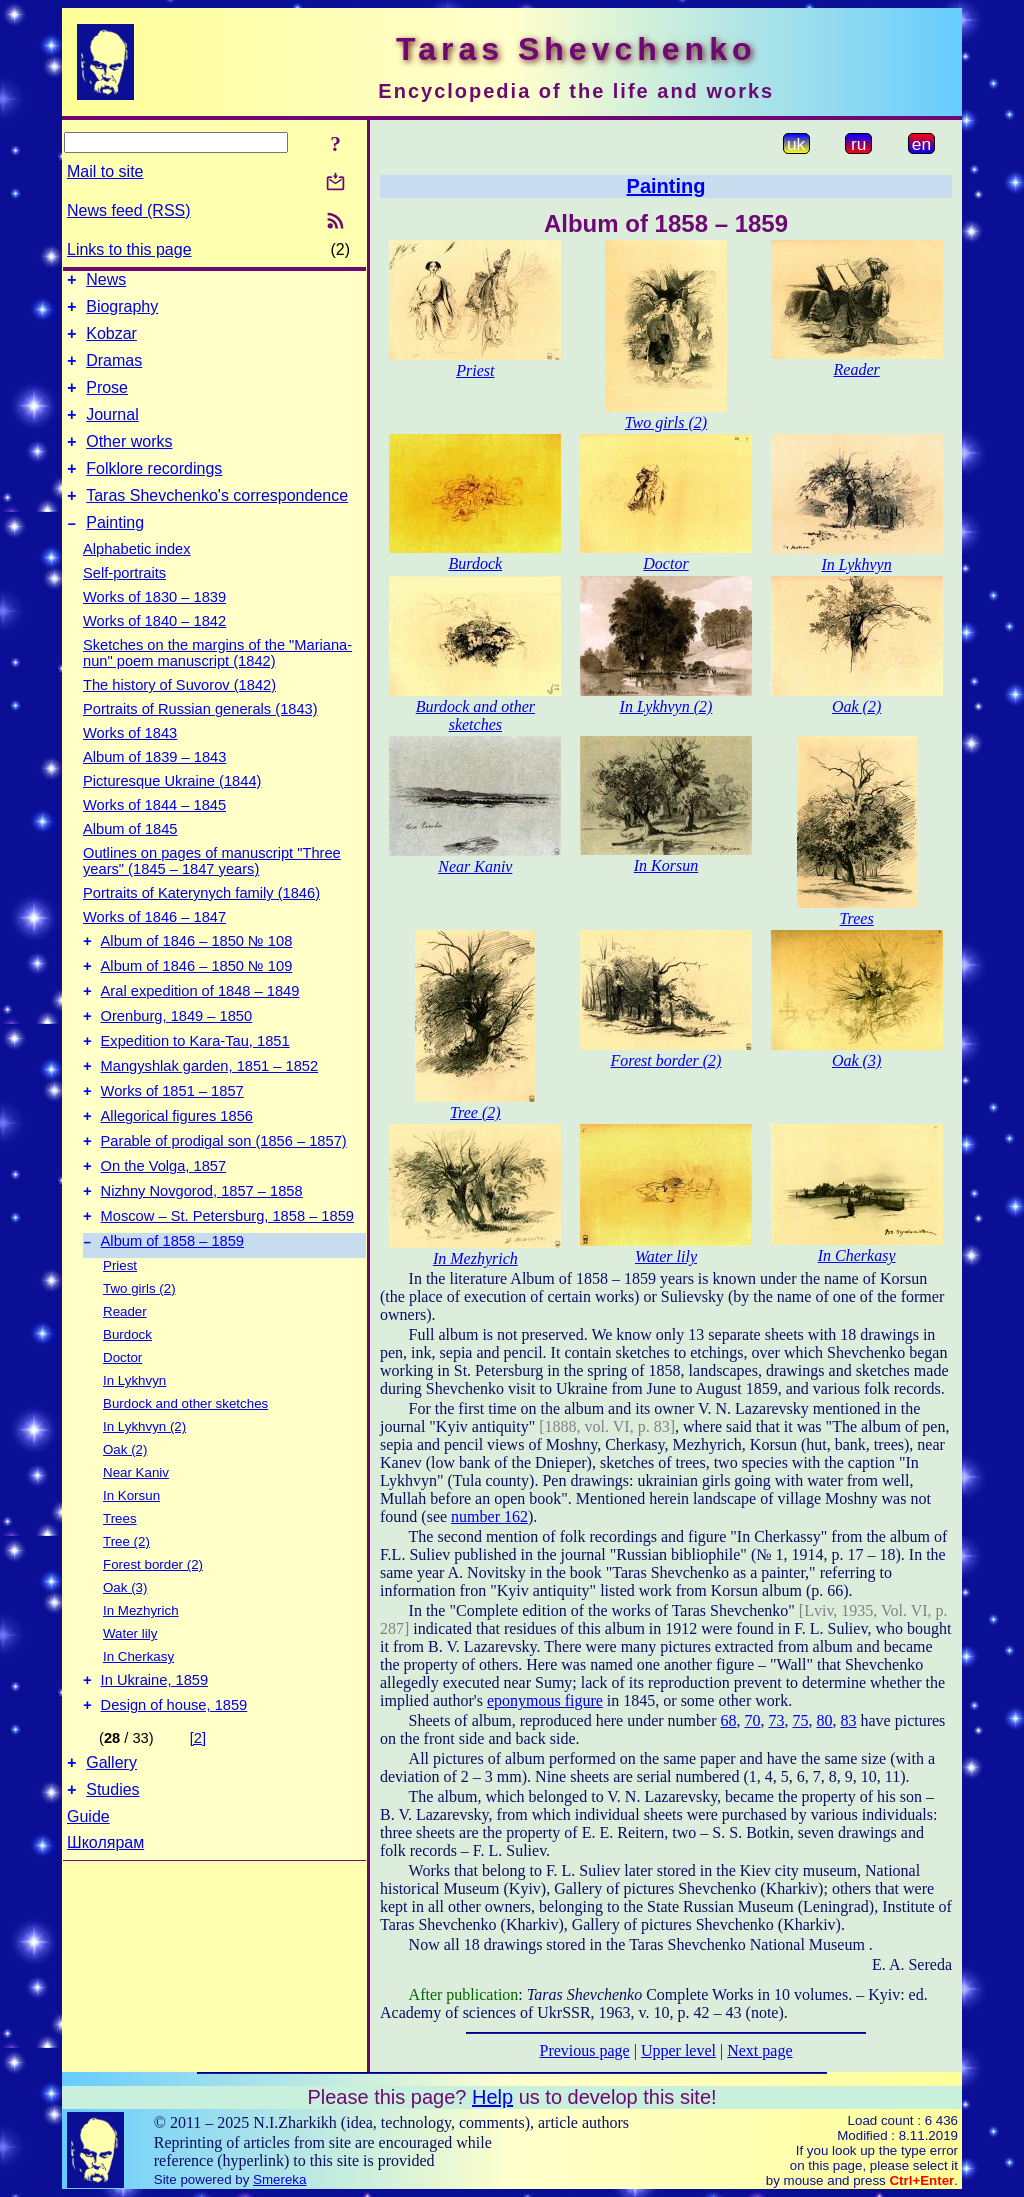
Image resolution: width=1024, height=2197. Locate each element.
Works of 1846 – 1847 (154, 947)
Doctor (122, 1426)
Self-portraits (124, 603)
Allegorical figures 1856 (177, 1170)
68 (728, 1720)
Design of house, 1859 (174, 1780)
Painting (115, 552)
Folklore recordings (154, 492)
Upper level (678, 2050)
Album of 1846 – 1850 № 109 (197, 1002)
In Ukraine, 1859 (155, 1752)
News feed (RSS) (129, 210)
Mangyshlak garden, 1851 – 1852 (210, 1114)
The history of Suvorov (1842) (179, 715)
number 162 (489, 1516)
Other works (129, 462)
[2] (198, 1813)
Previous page (585, 2050)
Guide (88, 1897)
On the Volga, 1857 (164, 1226)
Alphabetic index (137, 579)
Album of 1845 (130, 859)
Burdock (127, 1403)
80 (824, 1720)
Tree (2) (126, 1610)
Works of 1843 (130, 763)
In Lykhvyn (134, 1449)
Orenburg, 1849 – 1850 (177, 1058)
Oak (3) (125, 1656)
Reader (125, 1380)
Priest (120, 1334)
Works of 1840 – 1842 (154, 651)
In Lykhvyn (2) (144, 1495)
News (106, 282)
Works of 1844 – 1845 (154, 835)
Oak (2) (125, 1518)
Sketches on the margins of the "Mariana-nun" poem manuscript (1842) (217, 683)
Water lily (130, 1702)
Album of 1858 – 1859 (172, 1310)
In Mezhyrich (141, 1679)
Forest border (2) (153, 1633)
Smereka (279, 2179)
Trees (120, 1587)
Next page (759, 2050)
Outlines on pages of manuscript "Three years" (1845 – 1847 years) (212, 891)
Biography (122, 312)
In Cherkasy (138, 1725)
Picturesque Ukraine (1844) (172, 811)
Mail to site (105, 171)
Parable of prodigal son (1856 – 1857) (224, 1198)
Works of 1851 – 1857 (172, 1142)
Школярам (105, 1923)
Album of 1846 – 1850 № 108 (197, 974)
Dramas (114, 372)
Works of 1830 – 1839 (154, 627)
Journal (112, 432)
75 (800, 1720)
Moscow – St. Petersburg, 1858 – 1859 (227, 1282)
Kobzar (111, 342)
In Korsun (131, 1564)
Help (492, 2097)
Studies (112, 1870)
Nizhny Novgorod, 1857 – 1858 (202, 1254)
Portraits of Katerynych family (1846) (201, 923)
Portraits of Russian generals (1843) (200, 739)
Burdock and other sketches (185, 1472)
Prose (107, 402)
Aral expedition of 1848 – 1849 (200, 1030)
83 (848, 1720)
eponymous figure (545, 1700)
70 (752, 1720)
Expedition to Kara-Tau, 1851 (195, 1086)
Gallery (111, 1840)
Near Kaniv (136, 1541)
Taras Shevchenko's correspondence (217, 522)
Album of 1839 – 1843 (154, 787)
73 (776, 1720)
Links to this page (129, 249)
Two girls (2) (139, 1357)
